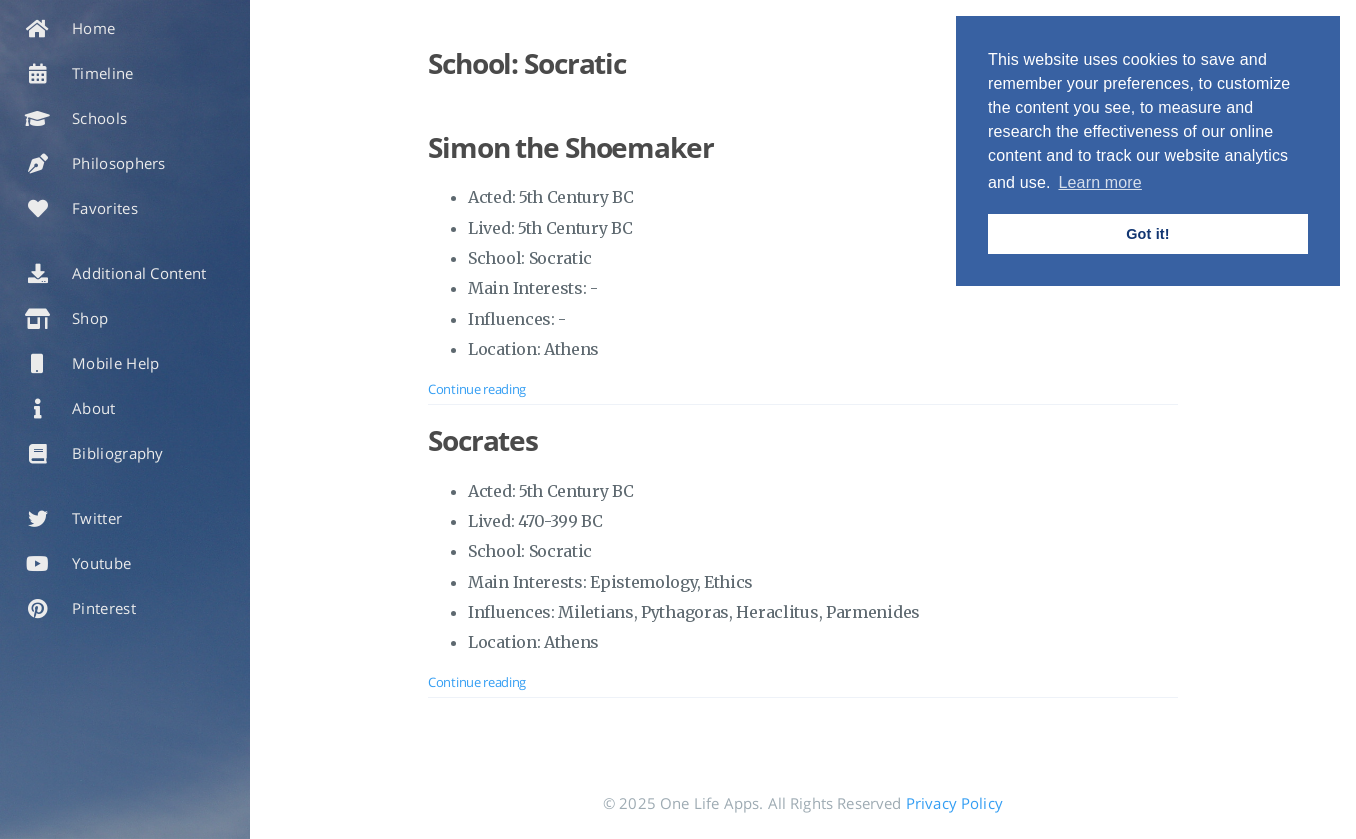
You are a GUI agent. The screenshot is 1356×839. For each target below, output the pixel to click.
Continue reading (477, 389)
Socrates (483, 440)
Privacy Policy (954, 803)
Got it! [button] (1147, 234)
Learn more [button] (1099, 182)
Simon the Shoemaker (571, 147)
